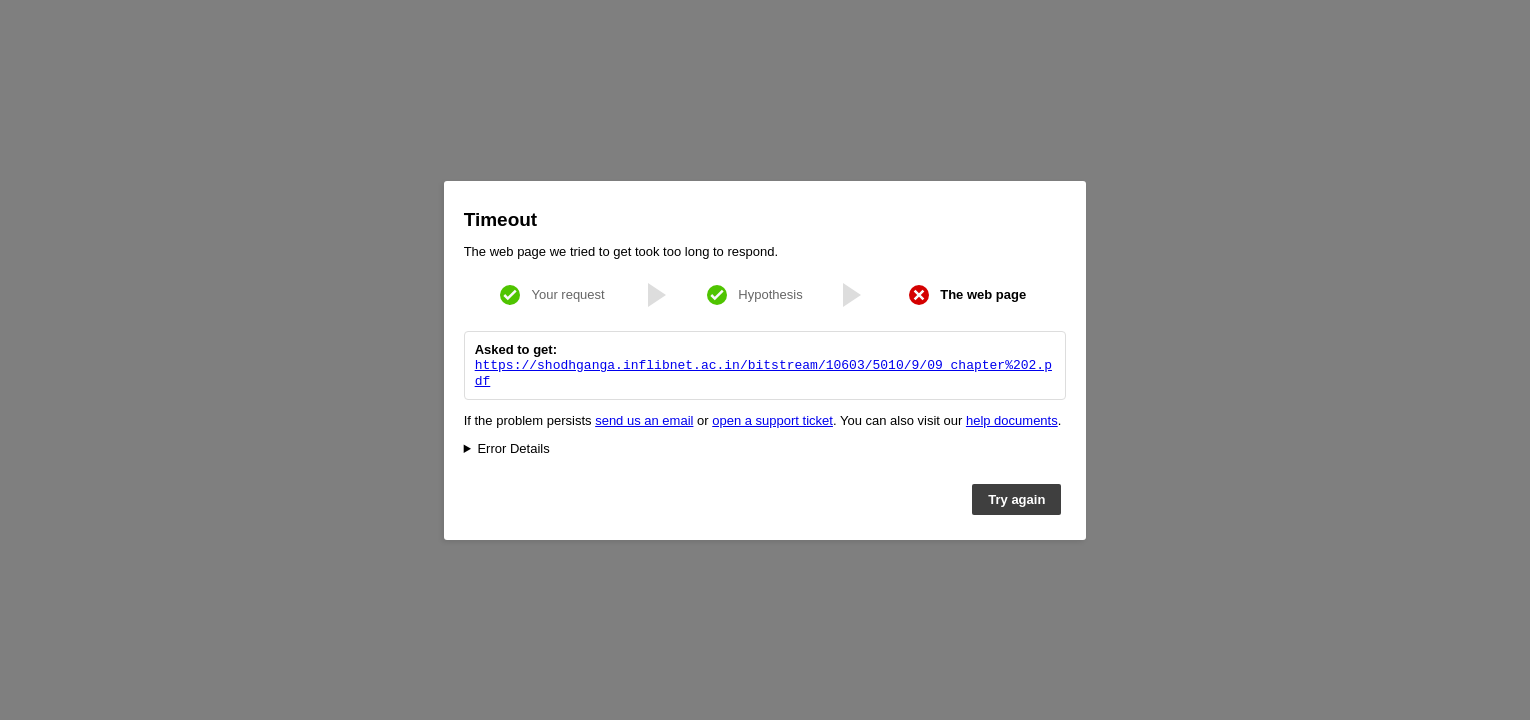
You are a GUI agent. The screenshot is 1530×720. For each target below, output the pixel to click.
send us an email (644, 422)
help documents (1012, 422)
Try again (1016, 501)
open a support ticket (772, 422)
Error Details (513, 450)
